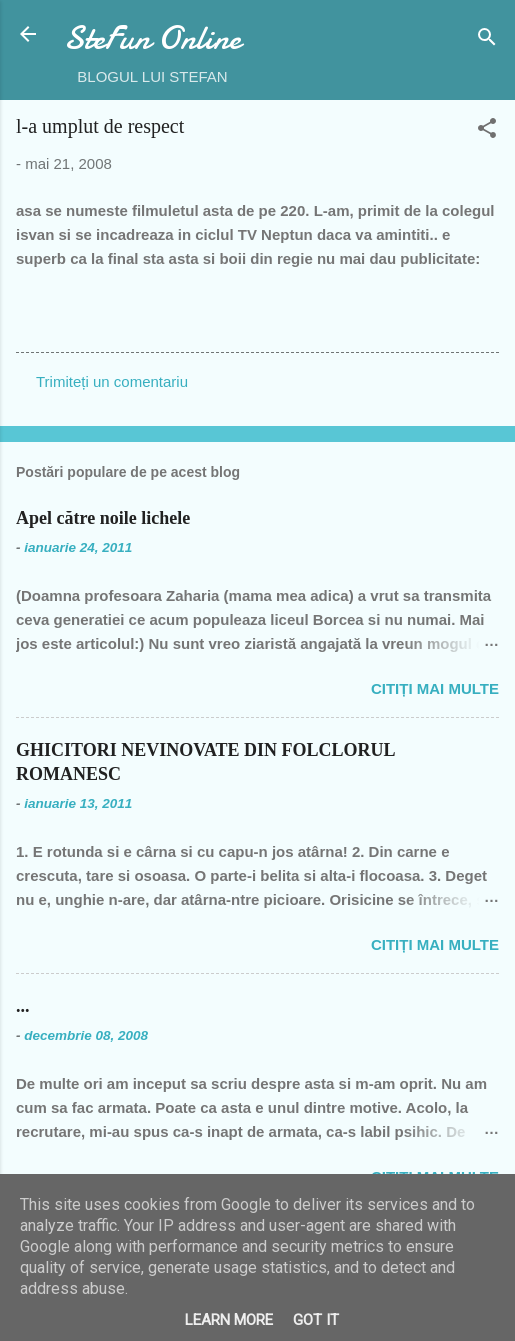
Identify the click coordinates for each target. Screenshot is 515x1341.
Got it (316, 1320)
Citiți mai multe (435, 688)
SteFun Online (152, 38)
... (23, 1006)
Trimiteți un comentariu (112, 381)
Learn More (229, 1320)
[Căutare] (487, 40)
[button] (487, 131)
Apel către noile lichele (103, 518)
